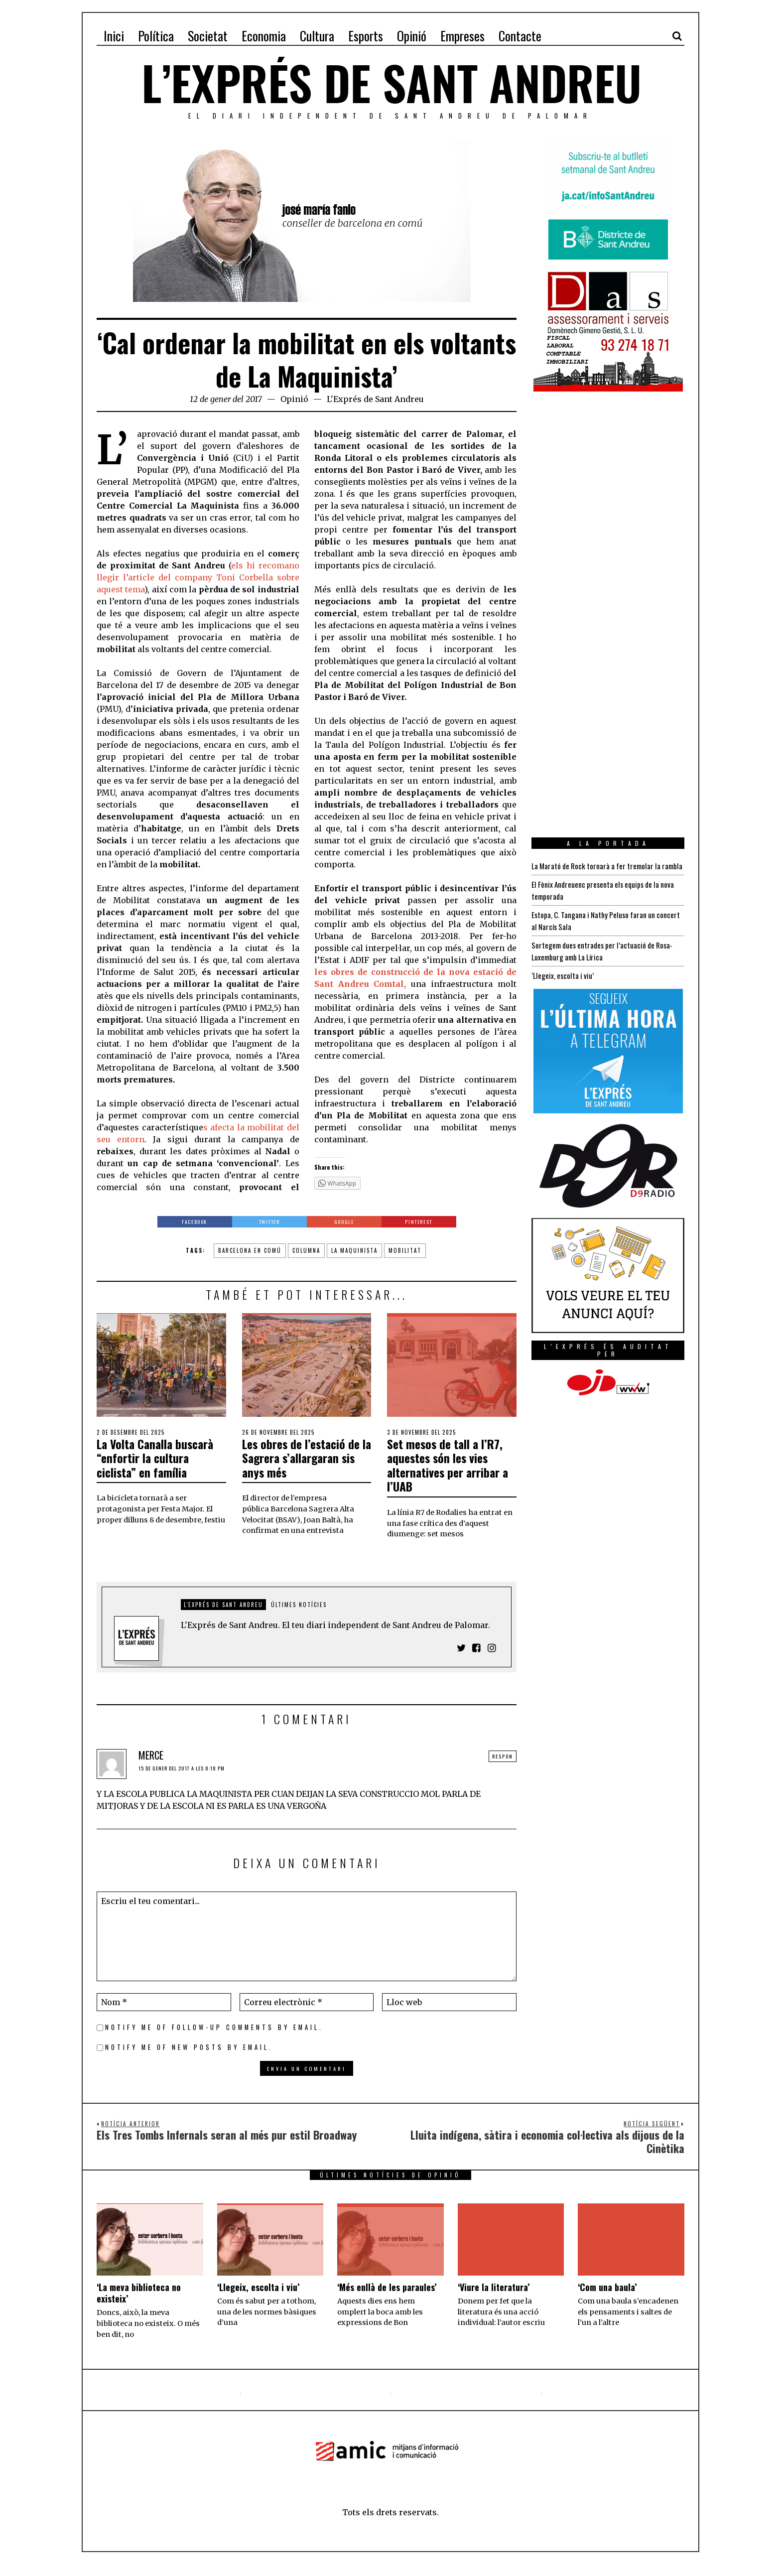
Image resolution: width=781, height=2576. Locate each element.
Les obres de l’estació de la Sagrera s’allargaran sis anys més (299, 1465)
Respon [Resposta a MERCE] (502, 1768)
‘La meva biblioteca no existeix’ (139, 2304)
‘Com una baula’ (607, 2298)
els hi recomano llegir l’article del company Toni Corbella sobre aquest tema (198, 577)
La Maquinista (354, 1250)
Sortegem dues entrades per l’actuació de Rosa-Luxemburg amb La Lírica (605, 963)
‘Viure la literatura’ (493, 2298)
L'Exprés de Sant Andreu (375, 399)
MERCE (150, 1767)
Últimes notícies (299, 1616)
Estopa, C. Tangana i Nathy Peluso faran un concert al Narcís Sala (595, 933)
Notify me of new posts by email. (189, 2059)
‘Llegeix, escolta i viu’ (563, 987)
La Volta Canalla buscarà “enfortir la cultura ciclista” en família (149, 1465)
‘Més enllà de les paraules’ (386, 2298)
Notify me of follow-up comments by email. (214, 2039)
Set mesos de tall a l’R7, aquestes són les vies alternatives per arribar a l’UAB (445, 1465)
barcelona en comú (249, 1250)
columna (306, 1250)
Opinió (294, 399)
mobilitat (405, 1250)
